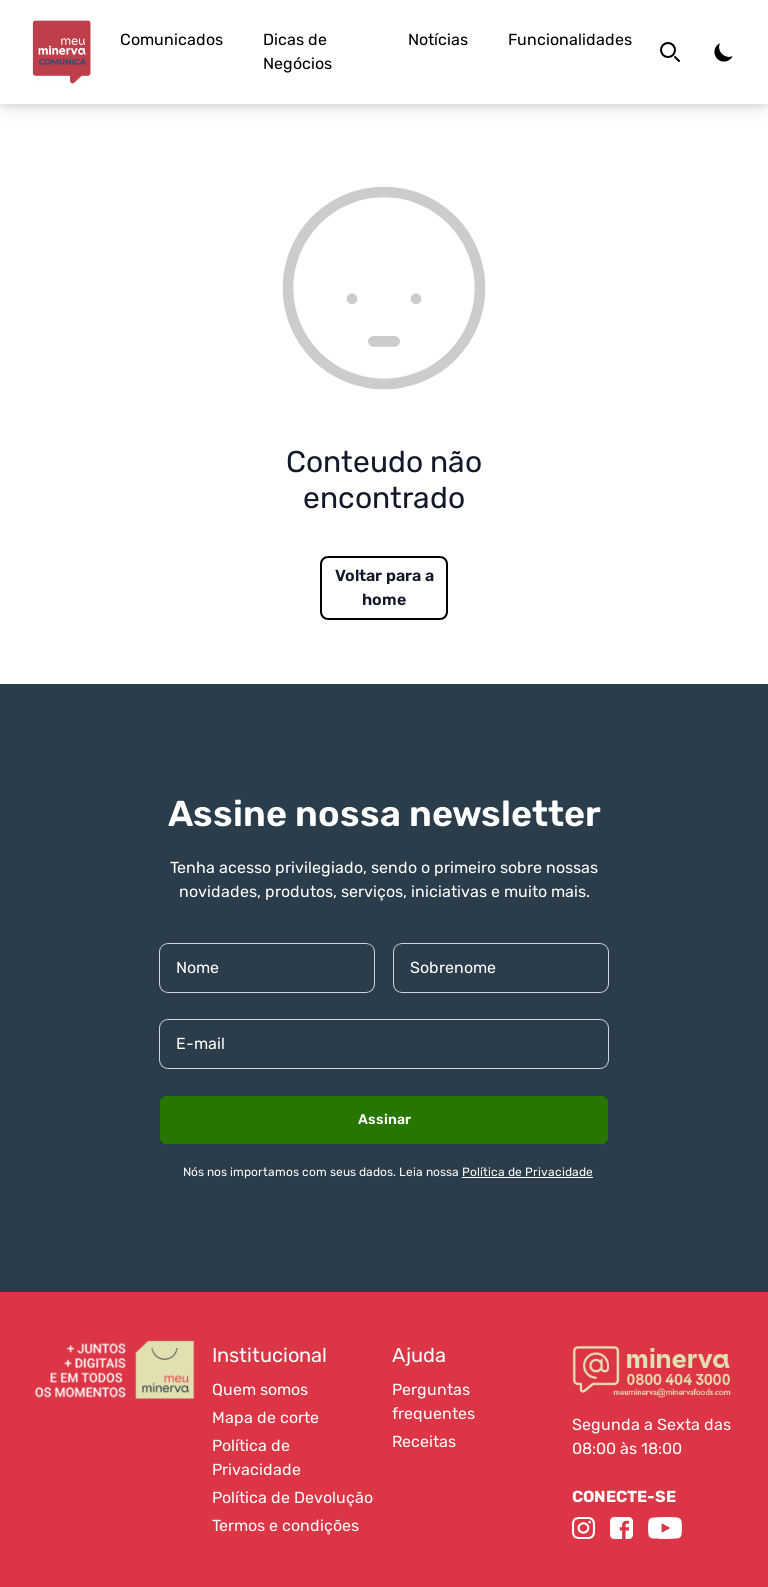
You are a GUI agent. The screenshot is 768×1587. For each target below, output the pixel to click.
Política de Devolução (292, 1497)
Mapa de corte (265, 1417)
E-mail (200, 1043)
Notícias (438, 39)
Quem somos (260, 1389)
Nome (197, 967)
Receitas (424, 1441)
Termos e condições (285, 1525)
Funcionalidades (570, 39)
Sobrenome (453, 967)
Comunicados (171, 39)
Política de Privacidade (527, 1172)
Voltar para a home (384, 587)
